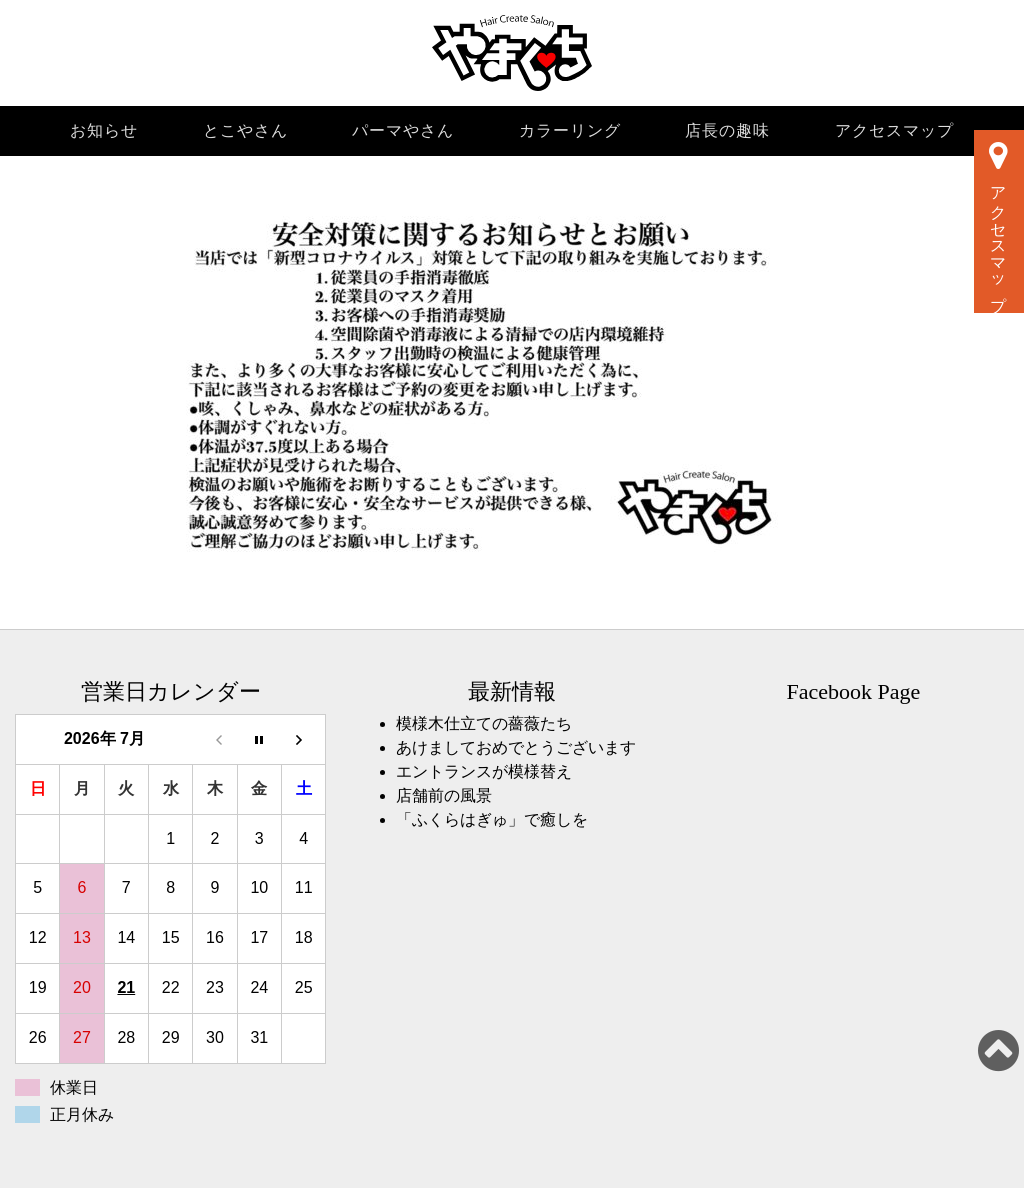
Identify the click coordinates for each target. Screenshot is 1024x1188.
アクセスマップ (894, 130)
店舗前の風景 (444, 795)
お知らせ (104, 130)
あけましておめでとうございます (516, 747)
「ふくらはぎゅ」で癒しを (492, 819)
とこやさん (245, 130)
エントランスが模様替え (484, 771)
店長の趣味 (727, 130)
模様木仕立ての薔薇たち (484, 723)
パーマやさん (403, 130)
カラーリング (570, 130)
